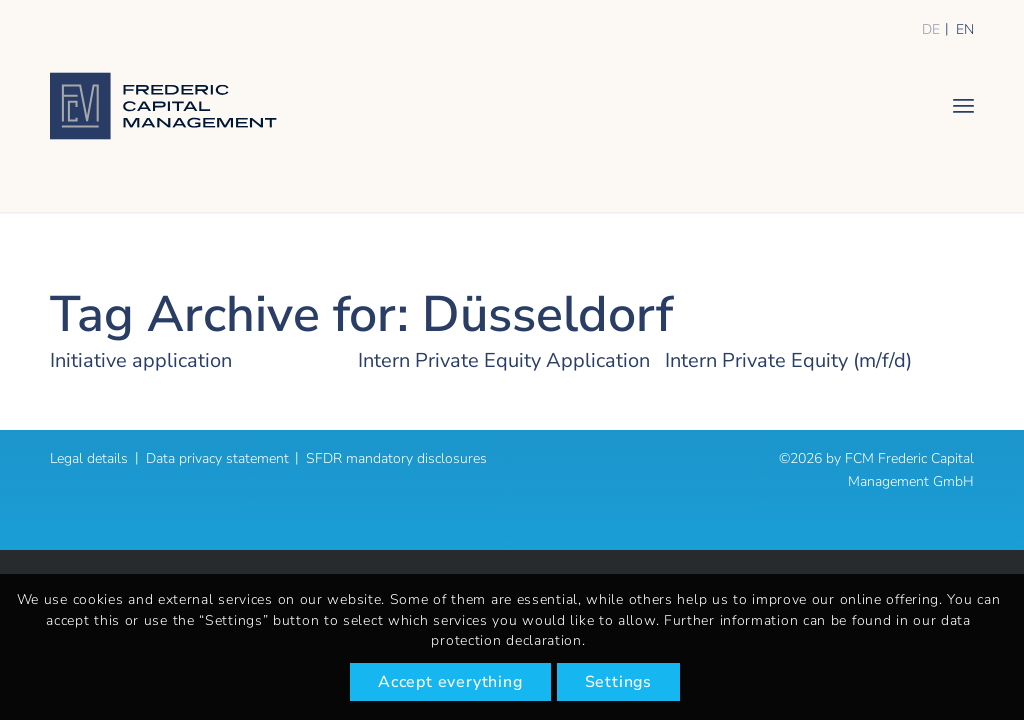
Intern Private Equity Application (504, 360)
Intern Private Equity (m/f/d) (788, 360)
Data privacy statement (217, 458)
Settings (618, 682)
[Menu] (963, 104)
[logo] (163, 106)
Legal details (89, 458)
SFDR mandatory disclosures (396, 458)
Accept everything (450, 682)
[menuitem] (963, 104)
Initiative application (141, 360)
